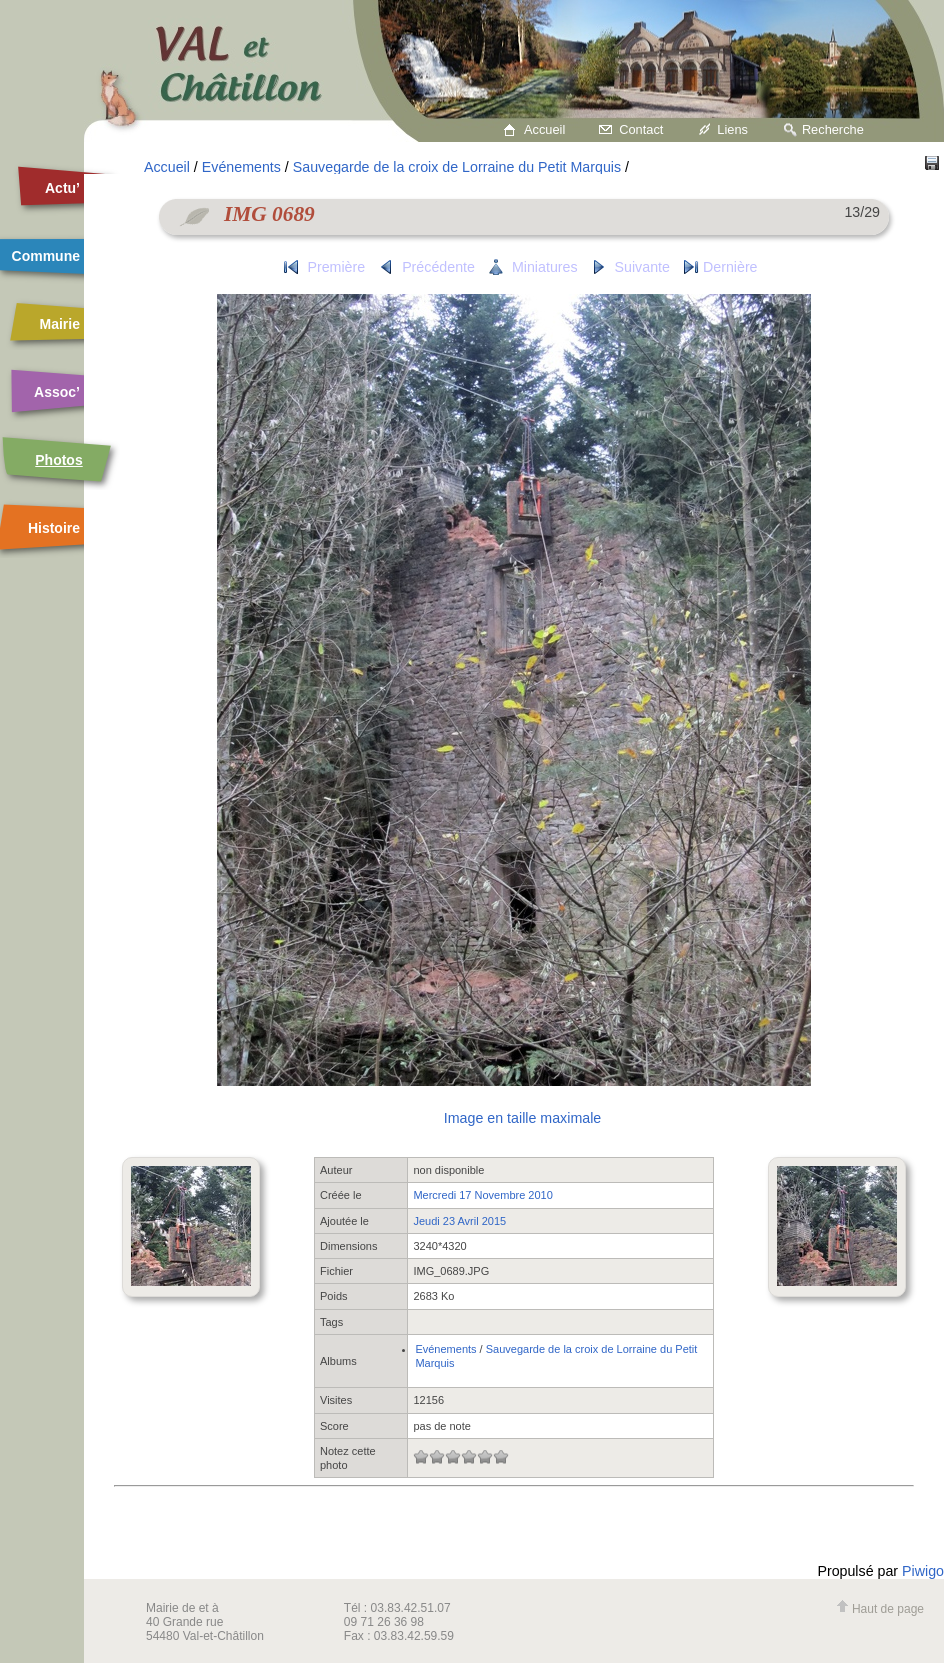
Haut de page (880, 1609)
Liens (732, 129)
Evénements (241, 167)
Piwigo (923, 1571)
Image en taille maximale (522, 1118)
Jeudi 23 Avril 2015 (459, 1221)
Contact (641, 129)
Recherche (833, 129)
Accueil (544, 129)
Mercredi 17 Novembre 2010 (482, 1195)
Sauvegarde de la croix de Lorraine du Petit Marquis (457, 167)
